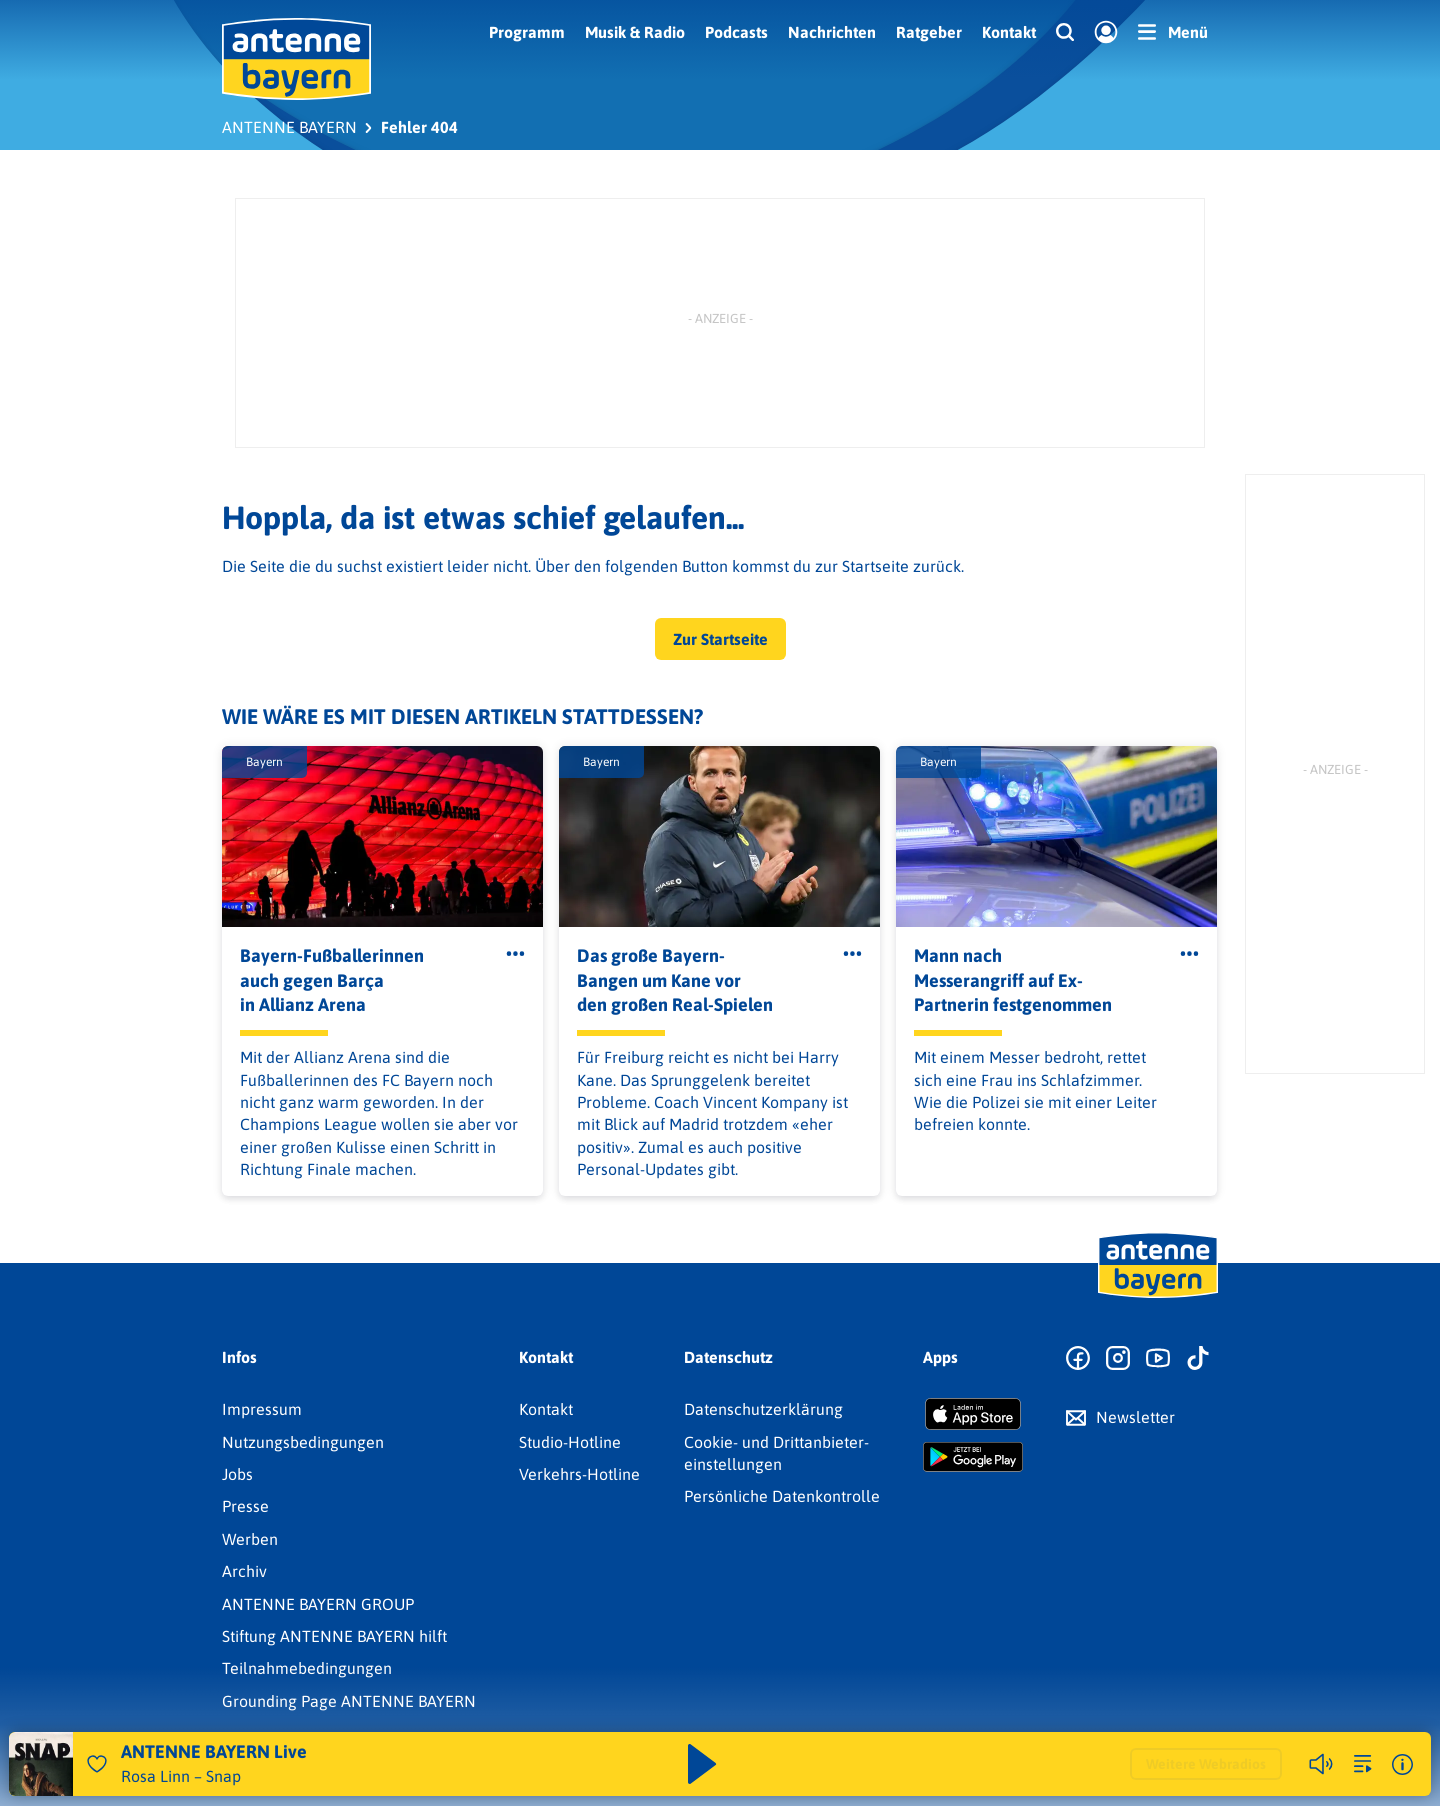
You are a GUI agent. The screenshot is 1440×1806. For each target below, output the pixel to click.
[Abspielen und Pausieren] (702, 1764)
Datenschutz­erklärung (763, 1409)
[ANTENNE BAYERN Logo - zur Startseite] (296, 59)
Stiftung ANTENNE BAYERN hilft (334, 1636)
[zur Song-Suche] (1363, 1764)
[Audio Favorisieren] (97, 1764)
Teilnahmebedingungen (307, 1668)
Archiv (244, 1571)
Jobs (237, 1474)
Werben (250, 1539)
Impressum (262, 1409)
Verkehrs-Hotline (579, 1474)
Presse (245, 1506)
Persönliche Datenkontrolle (782, 1496)
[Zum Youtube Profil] (1158, 1359)
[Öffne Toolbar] (515, 954)
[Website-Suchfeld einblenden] (1065, 33)
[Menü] (1173, 32)
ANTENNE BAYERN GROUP (318, 1604)
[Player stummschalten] (1321, 1764)
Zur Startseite (720, 639)
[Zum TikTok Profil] (1198, 1359)
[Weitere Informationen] (1402, 1764)
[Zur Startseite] (1158, 1296)
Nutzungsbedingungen (303, 1442)
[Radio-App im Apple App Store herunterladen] (973, 1414)
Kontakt (1009, 32)
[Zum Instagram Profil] (1118, 1359)
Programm (527, 32)
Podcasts (736, 32)
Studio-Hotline (570, 1442)
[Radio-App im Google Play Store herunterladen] (973, 1457)
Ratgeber (929, 32)
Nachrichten (832, 32)
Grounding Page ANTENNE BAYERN (349, 1701)
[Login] (1106, 33)
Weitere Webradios (1206, 1764)
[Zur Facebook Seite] (1078, 1359)
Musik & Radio (635, 32)
